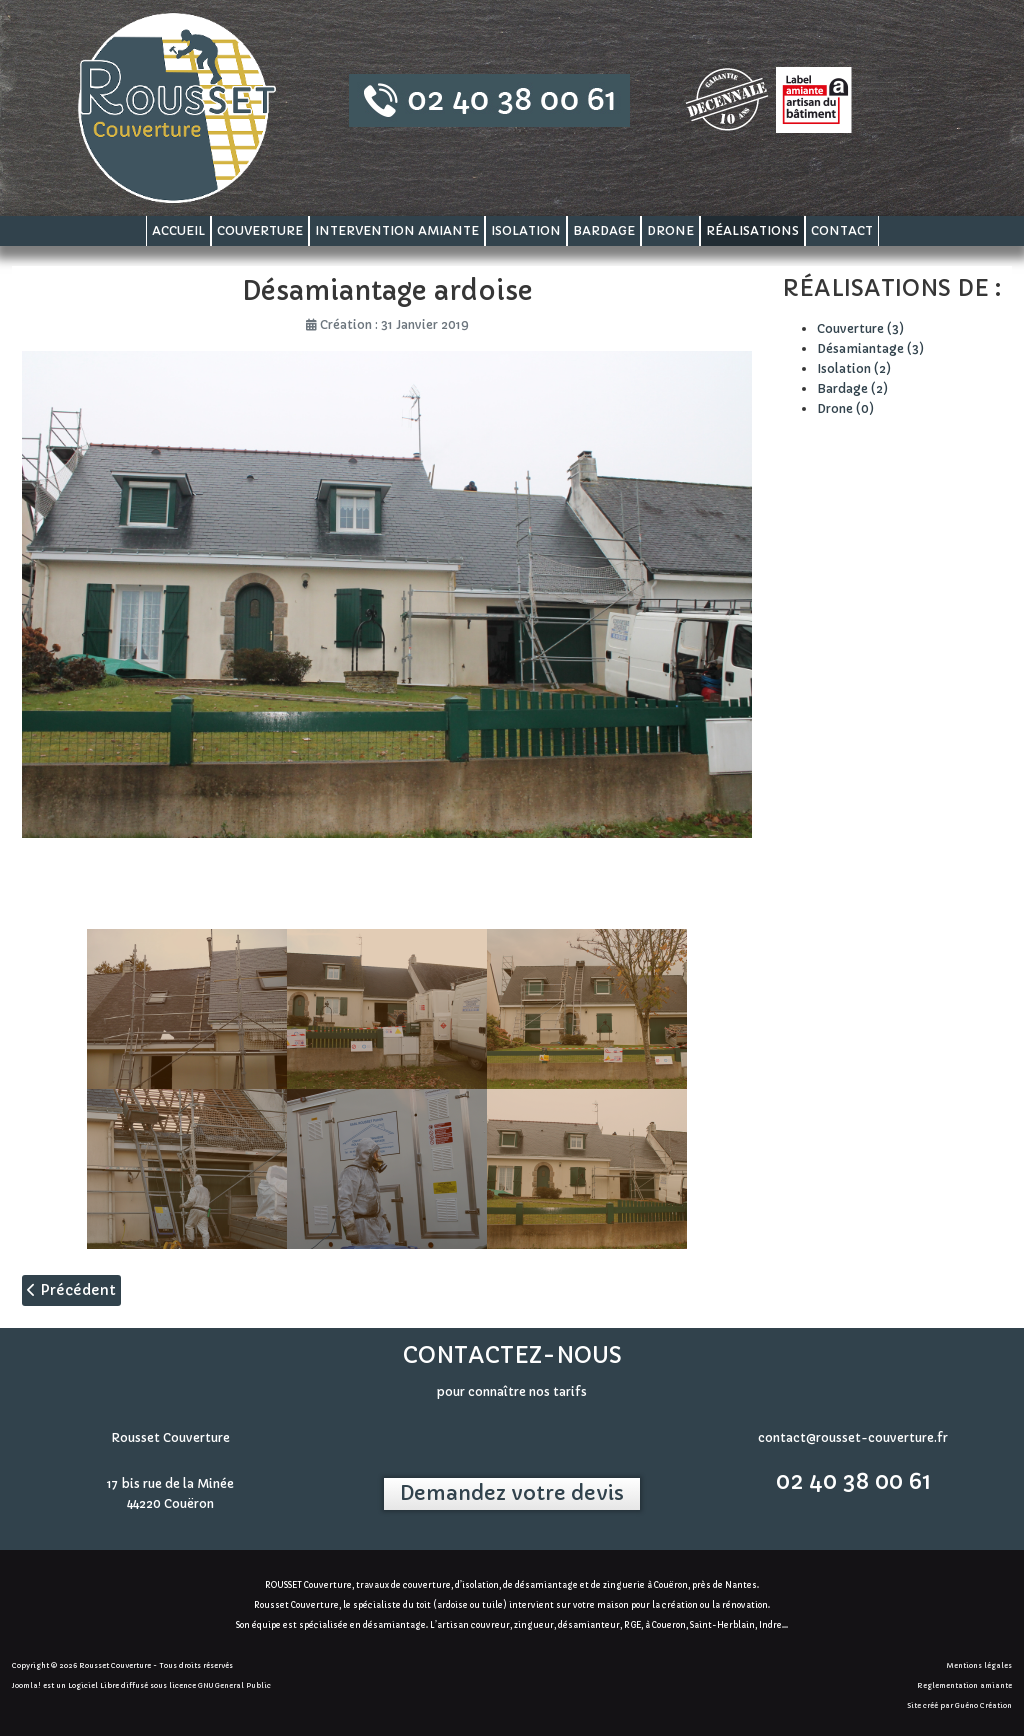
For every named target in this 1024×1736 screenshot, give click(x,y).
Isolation (526, 230)
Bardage (604, 230)
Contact (842, 230)
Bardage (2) (852, 388)
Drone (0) (845, 408)
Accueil (178, 230)
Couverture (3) (860, 328)
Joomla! (26, 1685)
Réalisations (752, 230)
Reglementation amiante (964, 1685)
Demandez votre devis (512, 1493)
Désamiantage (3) (870, 348)
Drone (670, 230)
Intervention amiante (397, 230)
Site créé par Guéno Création (959, 1705)
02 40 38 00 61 (853, 1481)
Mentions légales (979, 1665)
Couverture (260, 230)
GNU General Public (234, 1685)
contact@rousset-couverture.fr (853, 1437)
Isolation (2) (854, 368)
